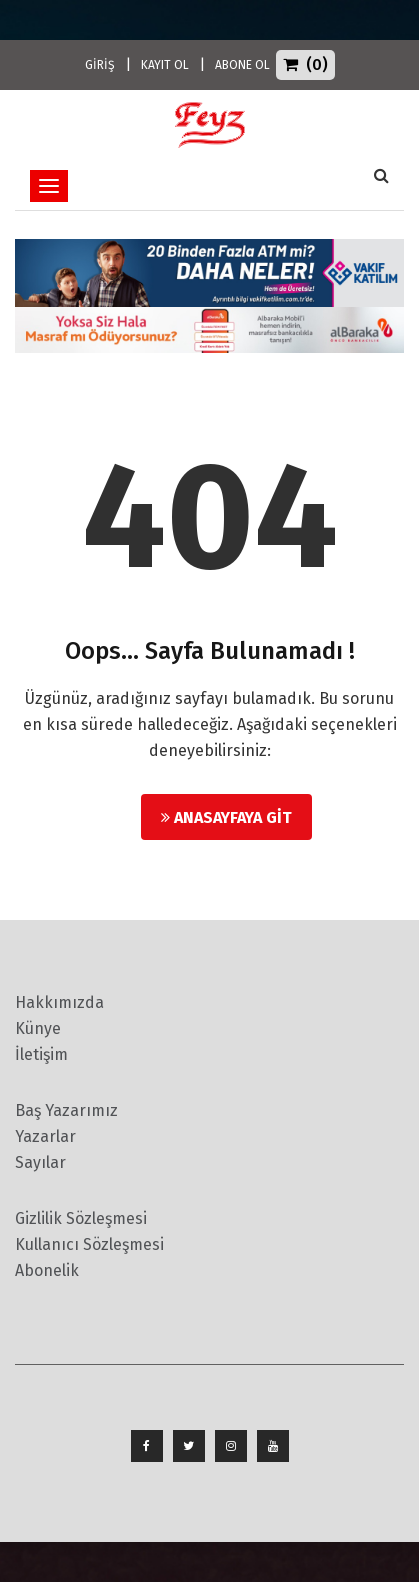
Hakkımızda (59, 1002)
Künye (38, 1028)
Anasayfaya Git (226, 817)
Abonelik (47, 1270)
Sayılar (40, 1162)
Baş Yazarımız (66, 1110)
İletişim (41, 1054)
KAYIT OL (165, 65)
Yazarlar (45, 1136)
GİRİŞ (100, 65)
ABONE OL (242, 65)
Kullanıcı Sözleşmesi (89, 1244)
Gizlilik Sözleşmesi (81, 1218)
